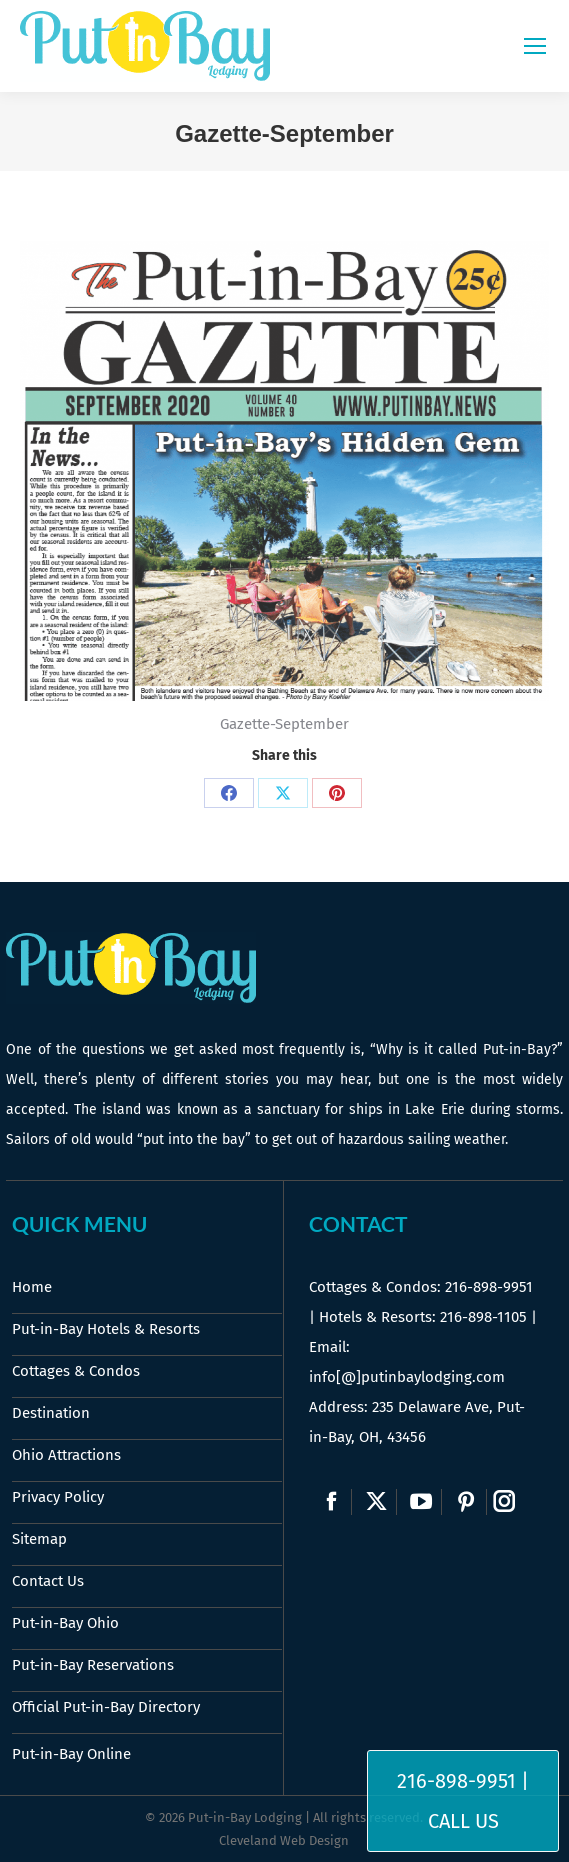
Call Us (463, 1821)
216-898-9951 (489, 1287)
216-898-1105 (483, 1317)
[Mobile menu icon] (535, 46)
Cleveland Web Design (284, 1840)
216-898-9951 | (463, 1781)
